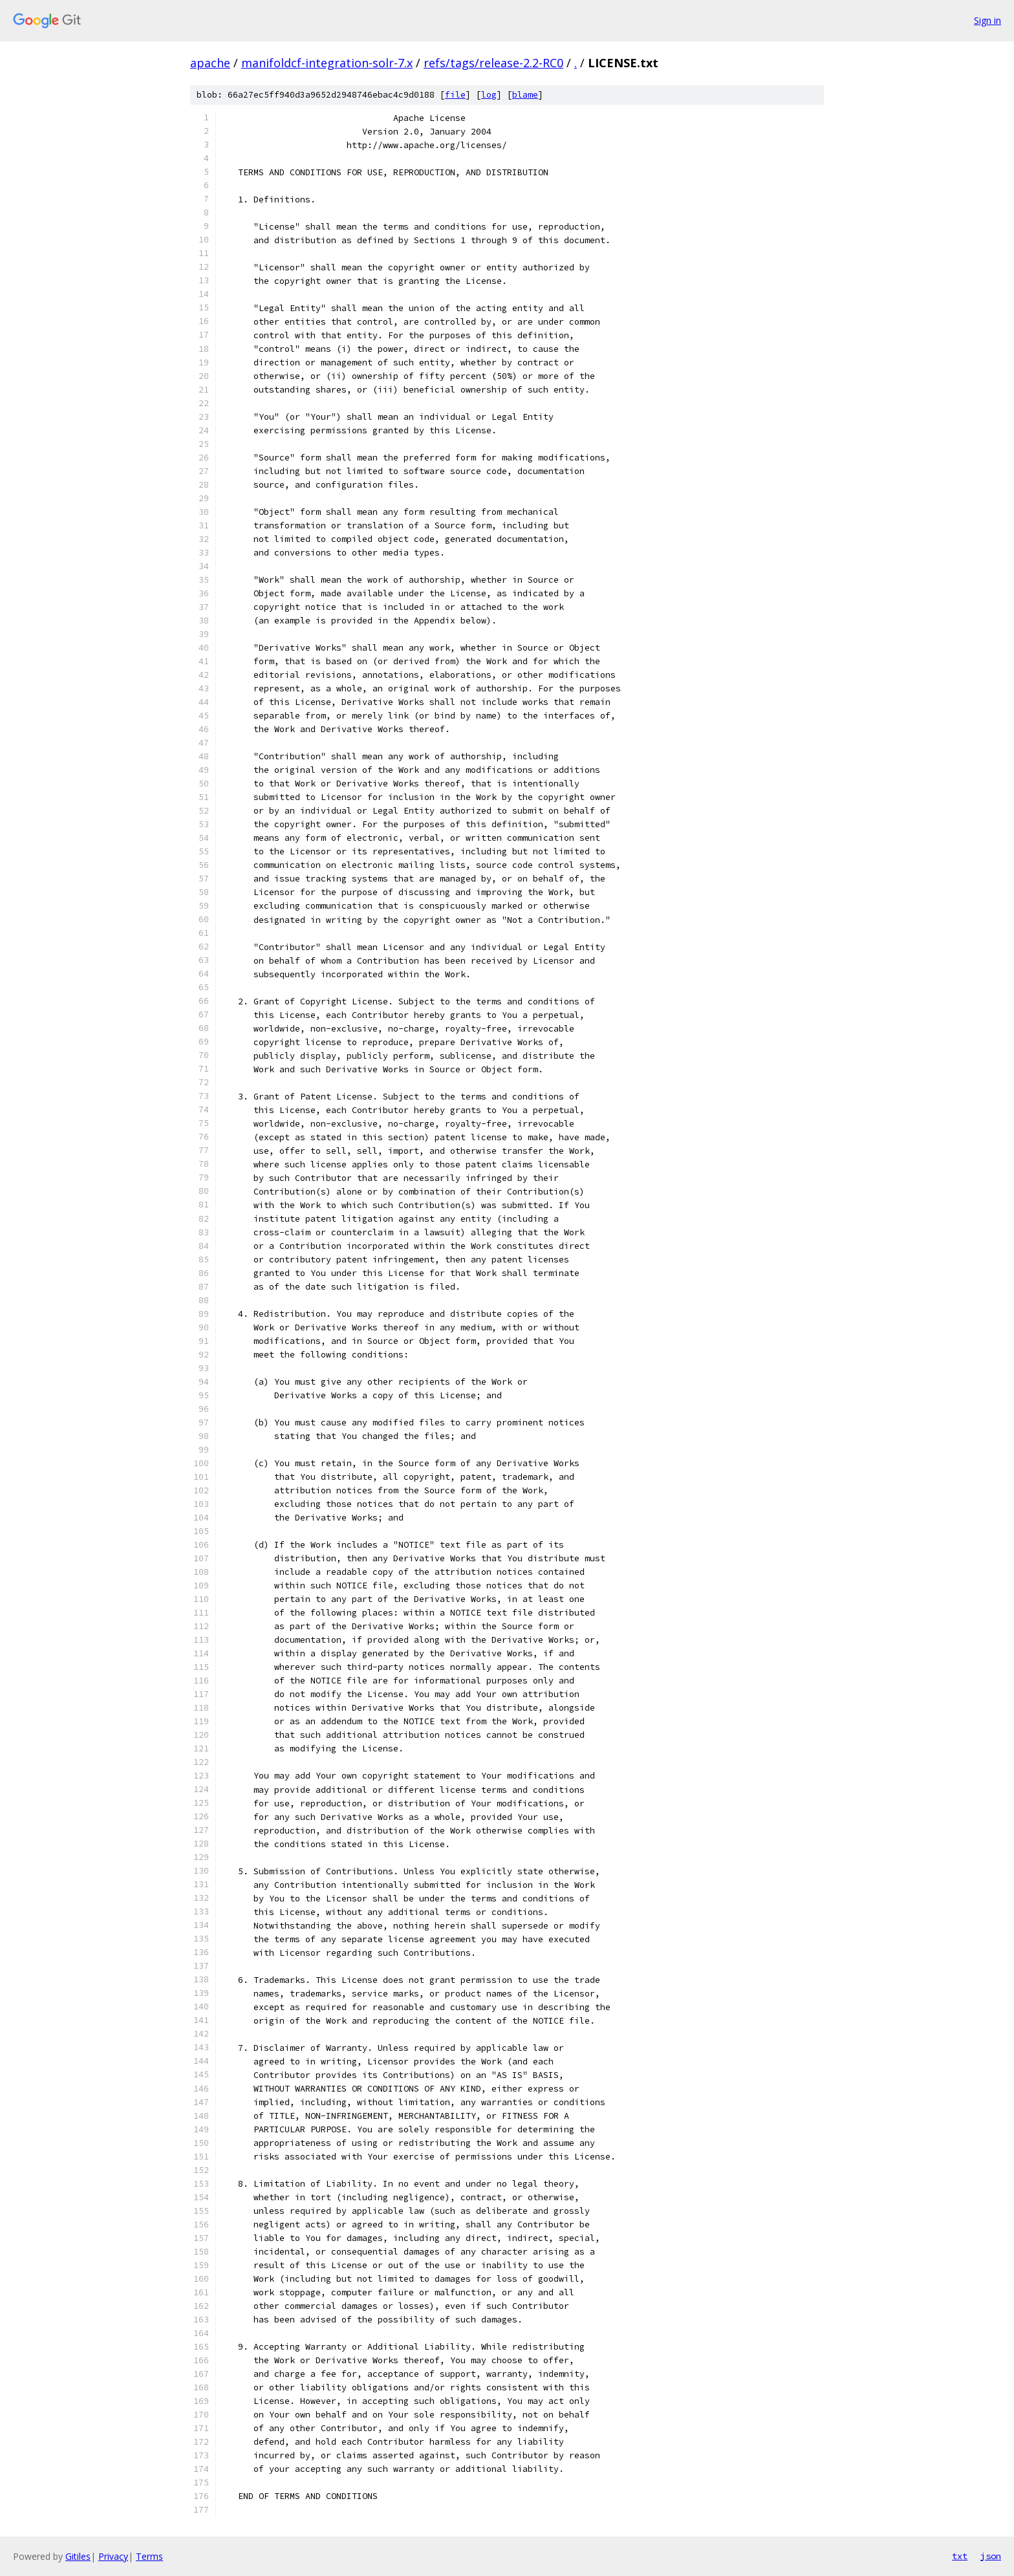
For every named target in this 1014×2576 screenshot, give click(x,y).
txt (959, 2556)
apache (210, 62)
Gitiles (78, 2556)
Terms (149, 2556)
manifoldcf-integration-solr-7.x (327, 62)
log (489, 94)
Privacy (113, 2556)
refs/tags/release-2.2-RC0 (493, 62)
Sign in (987, 20)
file (455, 94)
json (990, 2556)
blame (525, 94)
